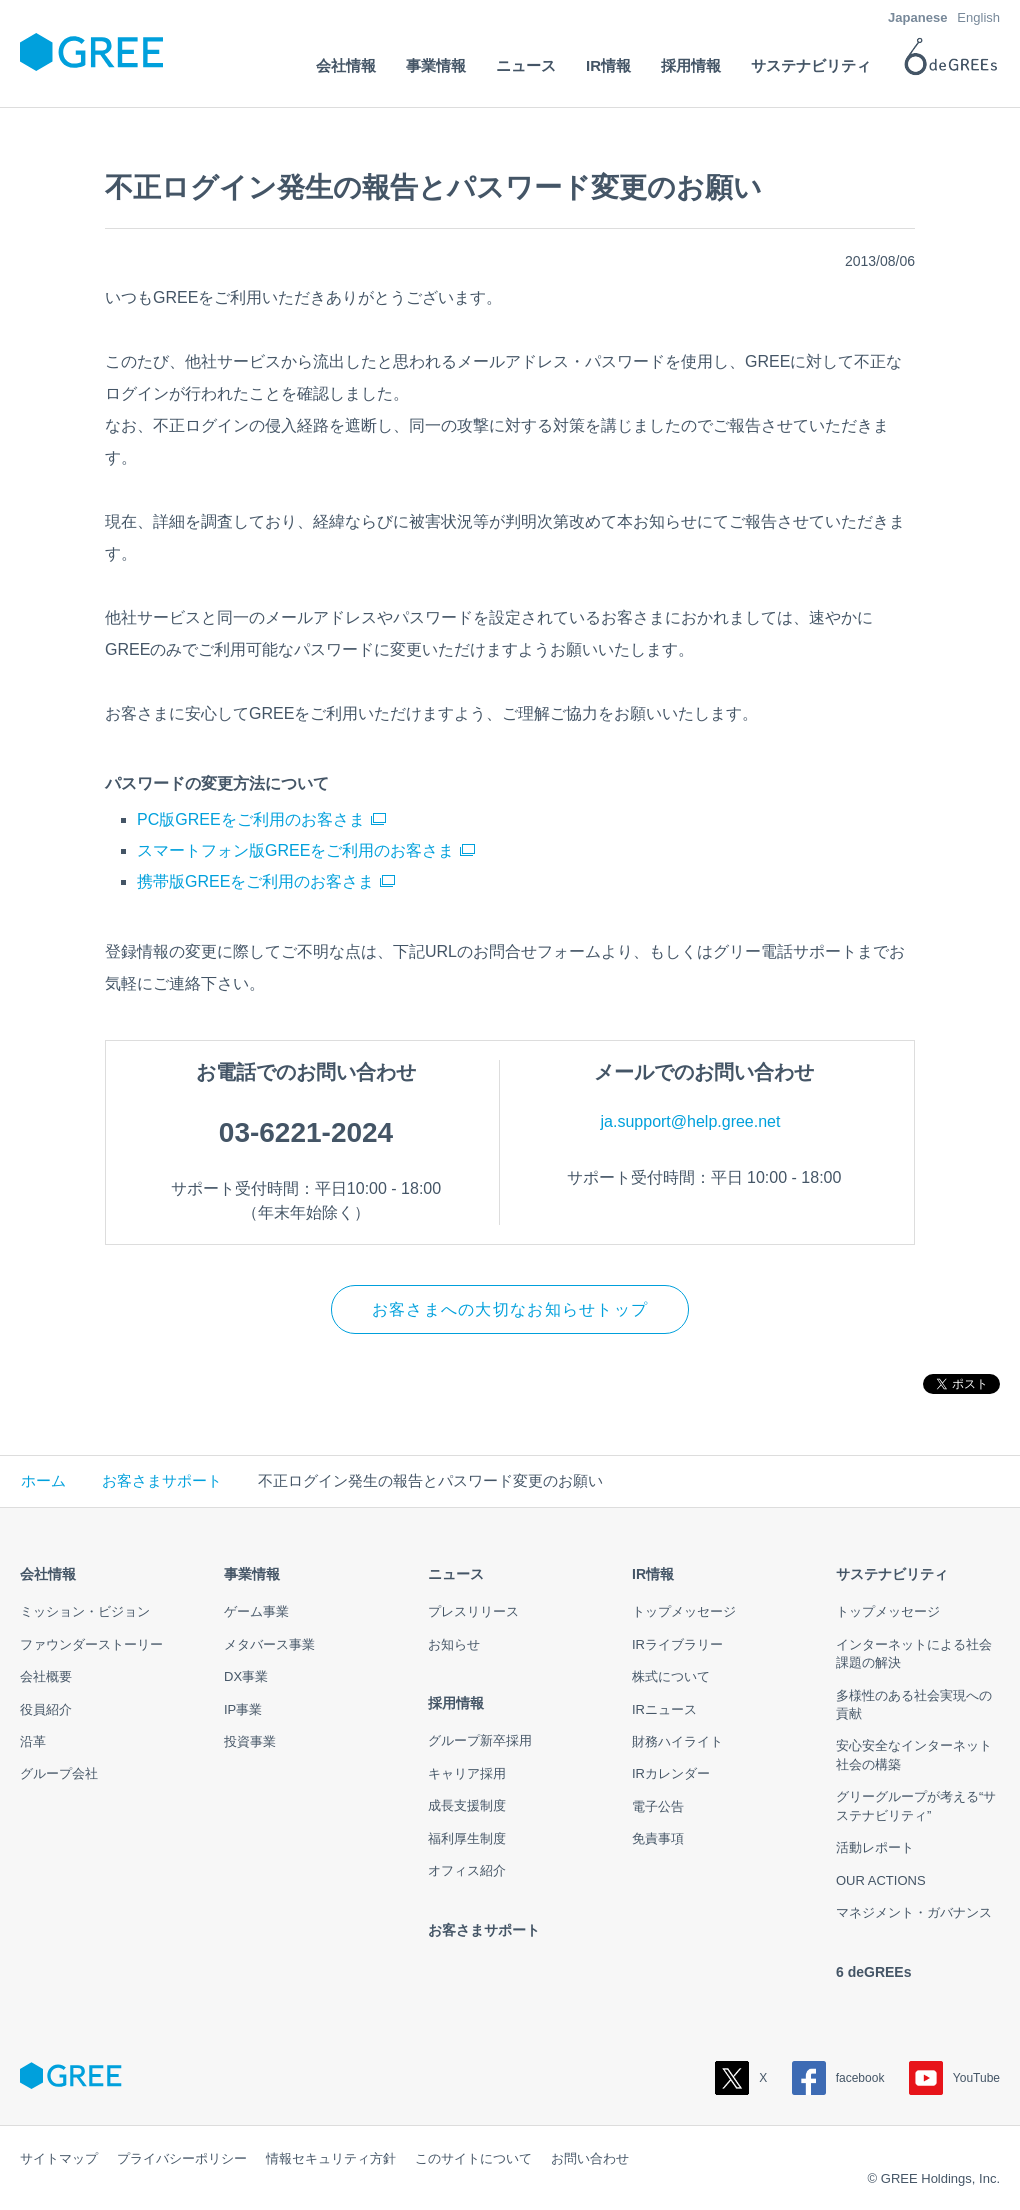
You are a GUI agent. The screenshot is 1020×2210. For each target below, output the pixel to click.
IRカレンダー (671, 1773)
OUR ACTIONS (881, 1880)
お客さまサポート (162, 1481)
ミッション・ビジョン (85, 1611)
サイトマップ (59, 2158)
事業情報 (252, 1574)
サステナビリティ (892, 1574)
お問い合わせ (590, 2158)
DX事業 (246, 1676)
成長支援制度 (467, 1805)
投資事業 (250, 1741)
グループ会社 (59, 1773)
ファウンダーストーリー (91, 1644)
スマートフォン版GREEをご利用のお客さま (295, 850)
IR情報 (653, 1574)
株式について (671, 1676)
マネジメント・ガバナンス (914, 1912)
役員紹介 (46, 1709)
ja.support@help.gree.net (691, 1121)
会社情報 (48, 1574)
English (978, 17)
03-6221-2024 (306, 1132)
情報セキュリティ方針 (331, 2158)
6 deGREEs (873, 1972)
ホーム (43, 1481)
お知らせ (454, 1644)
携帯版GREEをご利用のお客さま (255, 881)
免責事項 (658, 1838)
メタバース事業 (269, 1644)
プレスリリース (473, 1611)
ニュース (456, 1574)
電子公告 (658, 1806)
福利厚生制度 (467, 1838)
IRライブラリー (677, 1644)
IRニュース (664, 1709)
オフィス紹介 (467, 1870)
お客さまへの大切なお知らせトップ (510, 1309)
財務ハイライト (677, 1741)
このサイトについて (473, 2158)
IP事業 (243, 1709)
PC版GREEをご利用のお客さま (251, 819)
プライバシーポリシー (182, 2158)
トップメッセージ (684, 1611)
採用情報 (456, 1703)
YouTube (954, 2078)
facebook (838, 2078)
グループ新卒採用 (480, 1740)
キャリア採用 (467, 1773)
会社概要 (46, 1676)
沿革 (33, 1741)
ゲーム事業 (256, 1611)
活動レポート (875, 1847)
